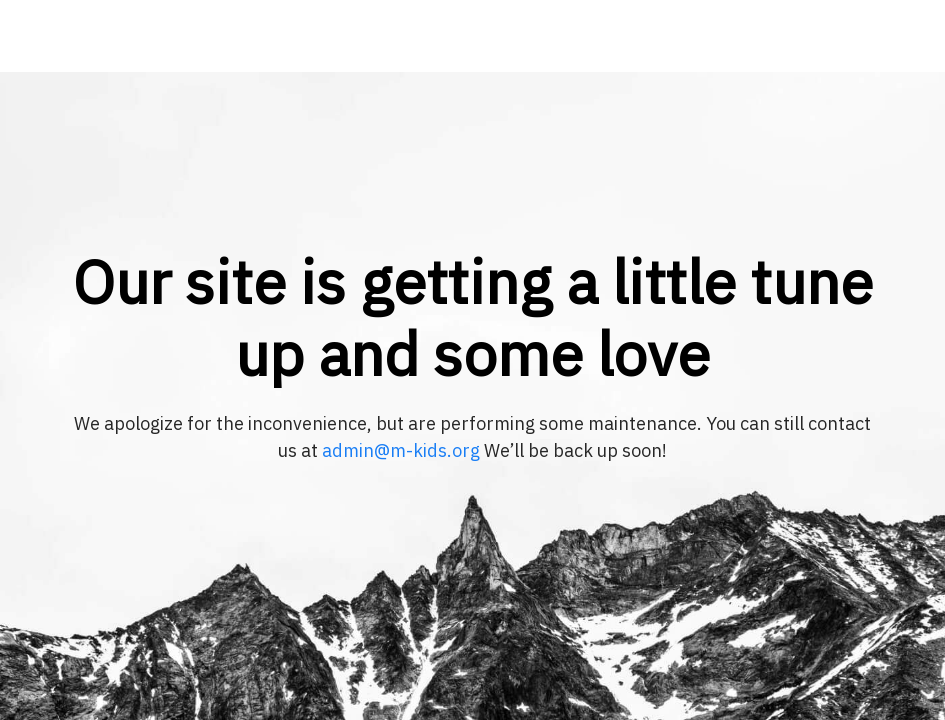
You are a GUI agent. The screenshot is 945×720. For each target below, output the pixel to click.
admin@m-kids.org (401, 450)
